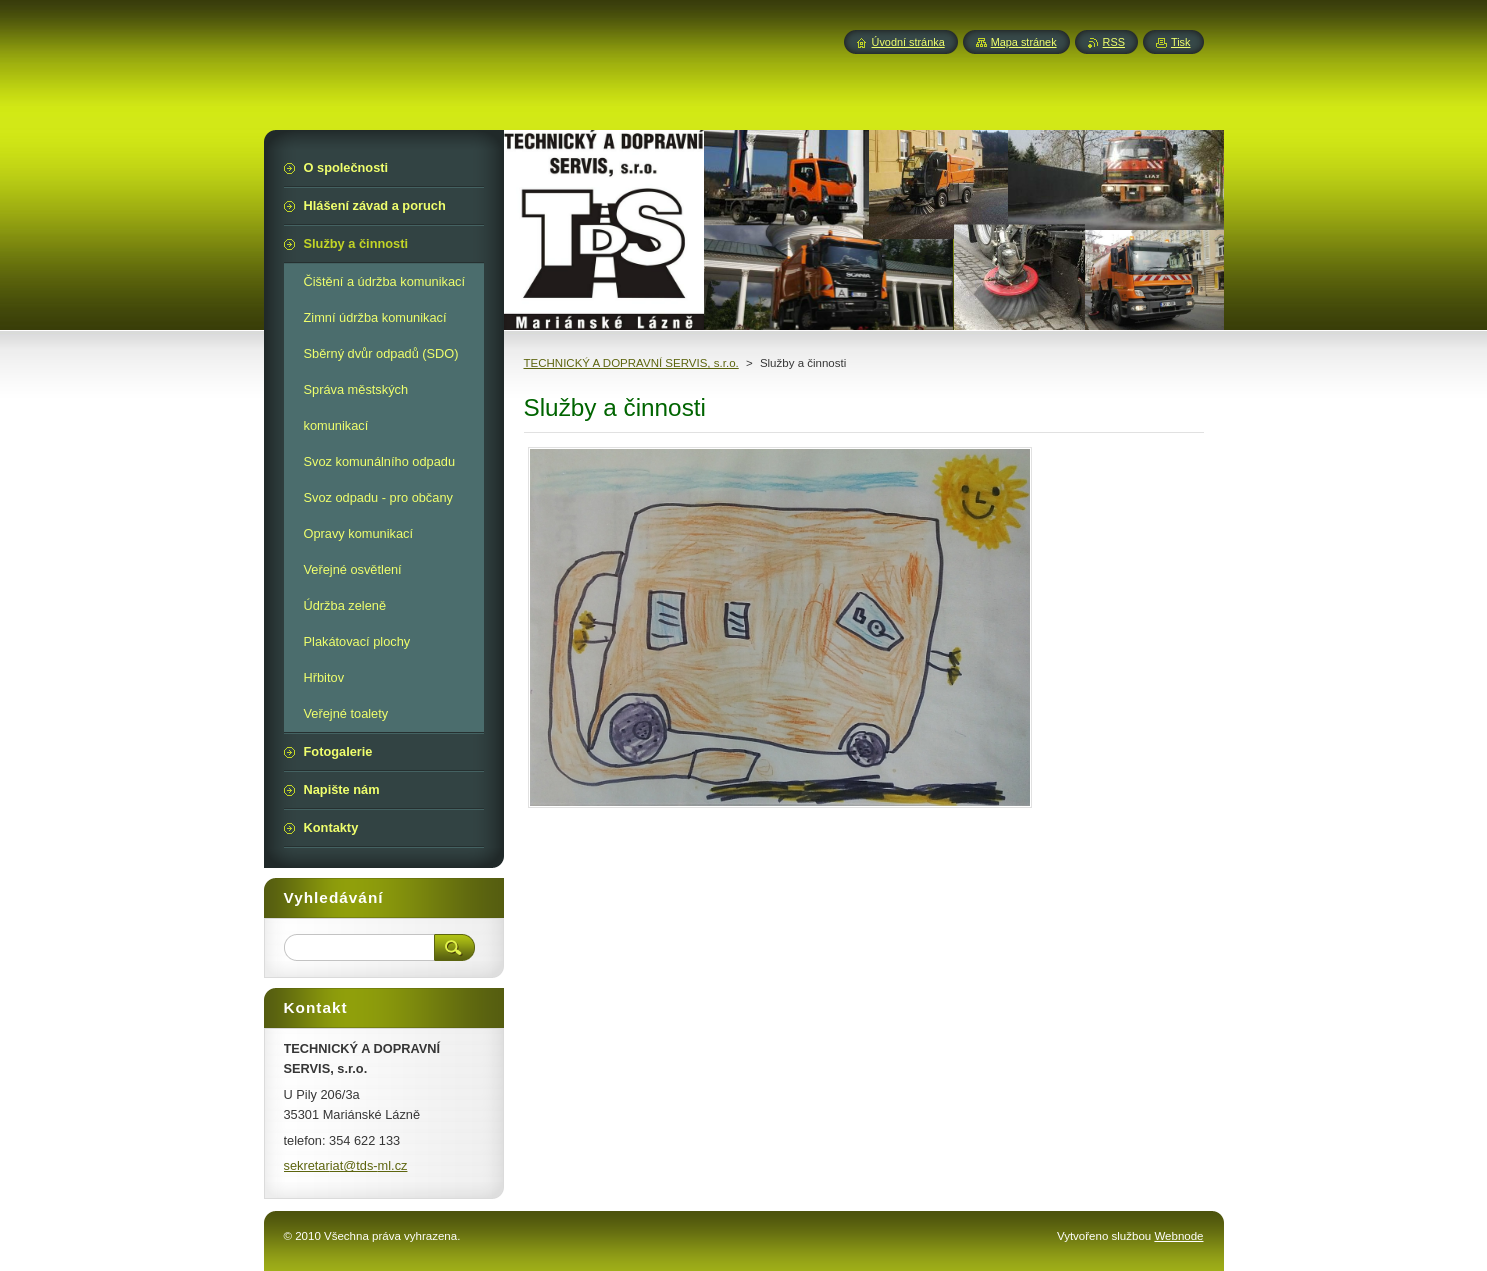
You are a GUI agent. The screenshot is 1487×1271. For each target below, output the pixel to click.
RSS (1114, 42)
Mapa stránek (1024, 42)
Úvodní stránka (908, 42)
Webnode (1178, 1236)
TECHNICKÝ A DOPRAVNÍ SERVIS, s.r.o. (631, 363)
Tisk (1181, 42)
